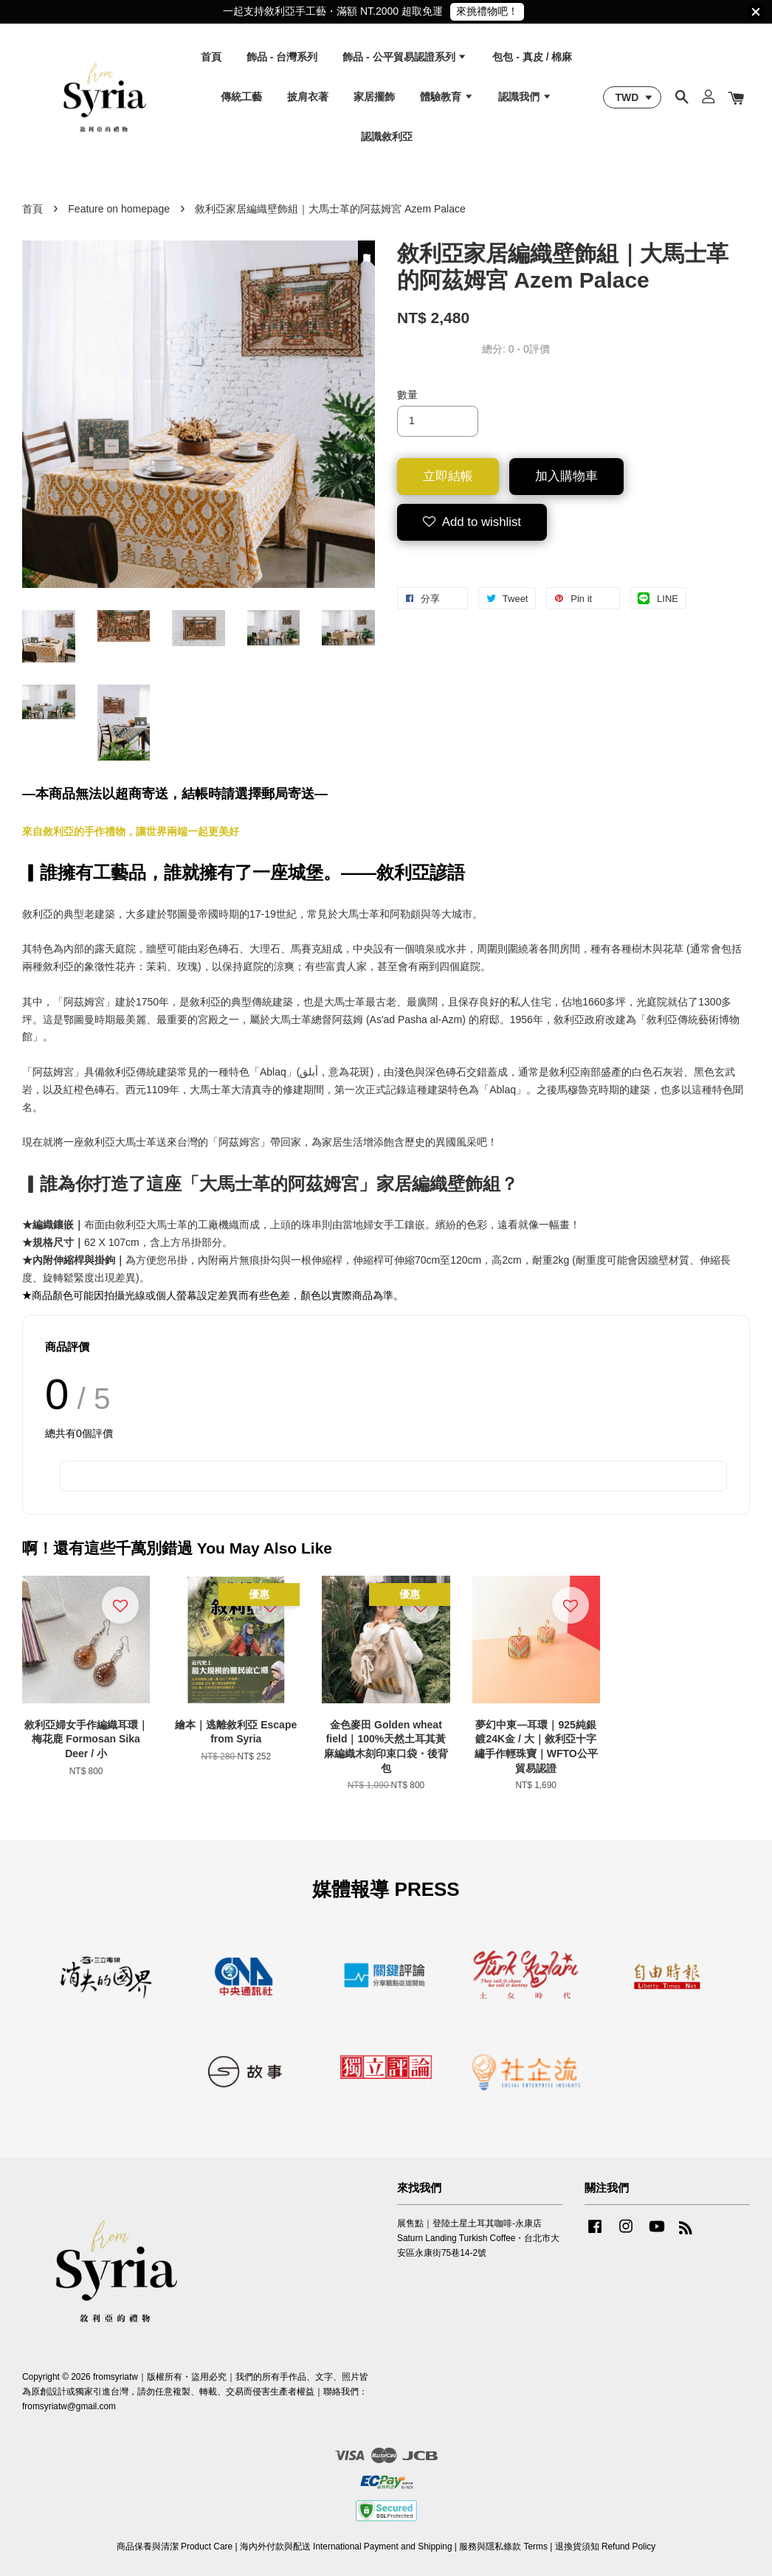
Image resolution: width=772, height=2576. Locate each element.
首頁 (211, 57)
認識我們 (525, 97)
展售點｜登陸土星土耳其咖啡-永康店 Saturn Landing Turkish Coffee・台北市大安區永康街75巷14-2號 (478, 2238)
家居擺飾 (374, 97)
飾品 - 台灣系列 (282, 57)
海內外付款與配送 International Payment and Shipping (346, 2546)
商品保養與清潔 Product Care (174, 2546)
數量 (407, 395)
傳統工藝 (241, 97)
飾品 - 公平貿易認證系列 (404, 57)
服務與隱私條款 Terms (503, 2546)
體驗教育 (447, 97)
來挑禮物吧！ (487, 11)
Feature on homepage (119, 209)
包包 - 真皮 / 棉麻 (532, 57)
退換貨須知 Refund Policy (605, 2546)
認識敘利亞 (387, 136)
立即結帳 (448, 476)
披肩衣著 (307, 97)
